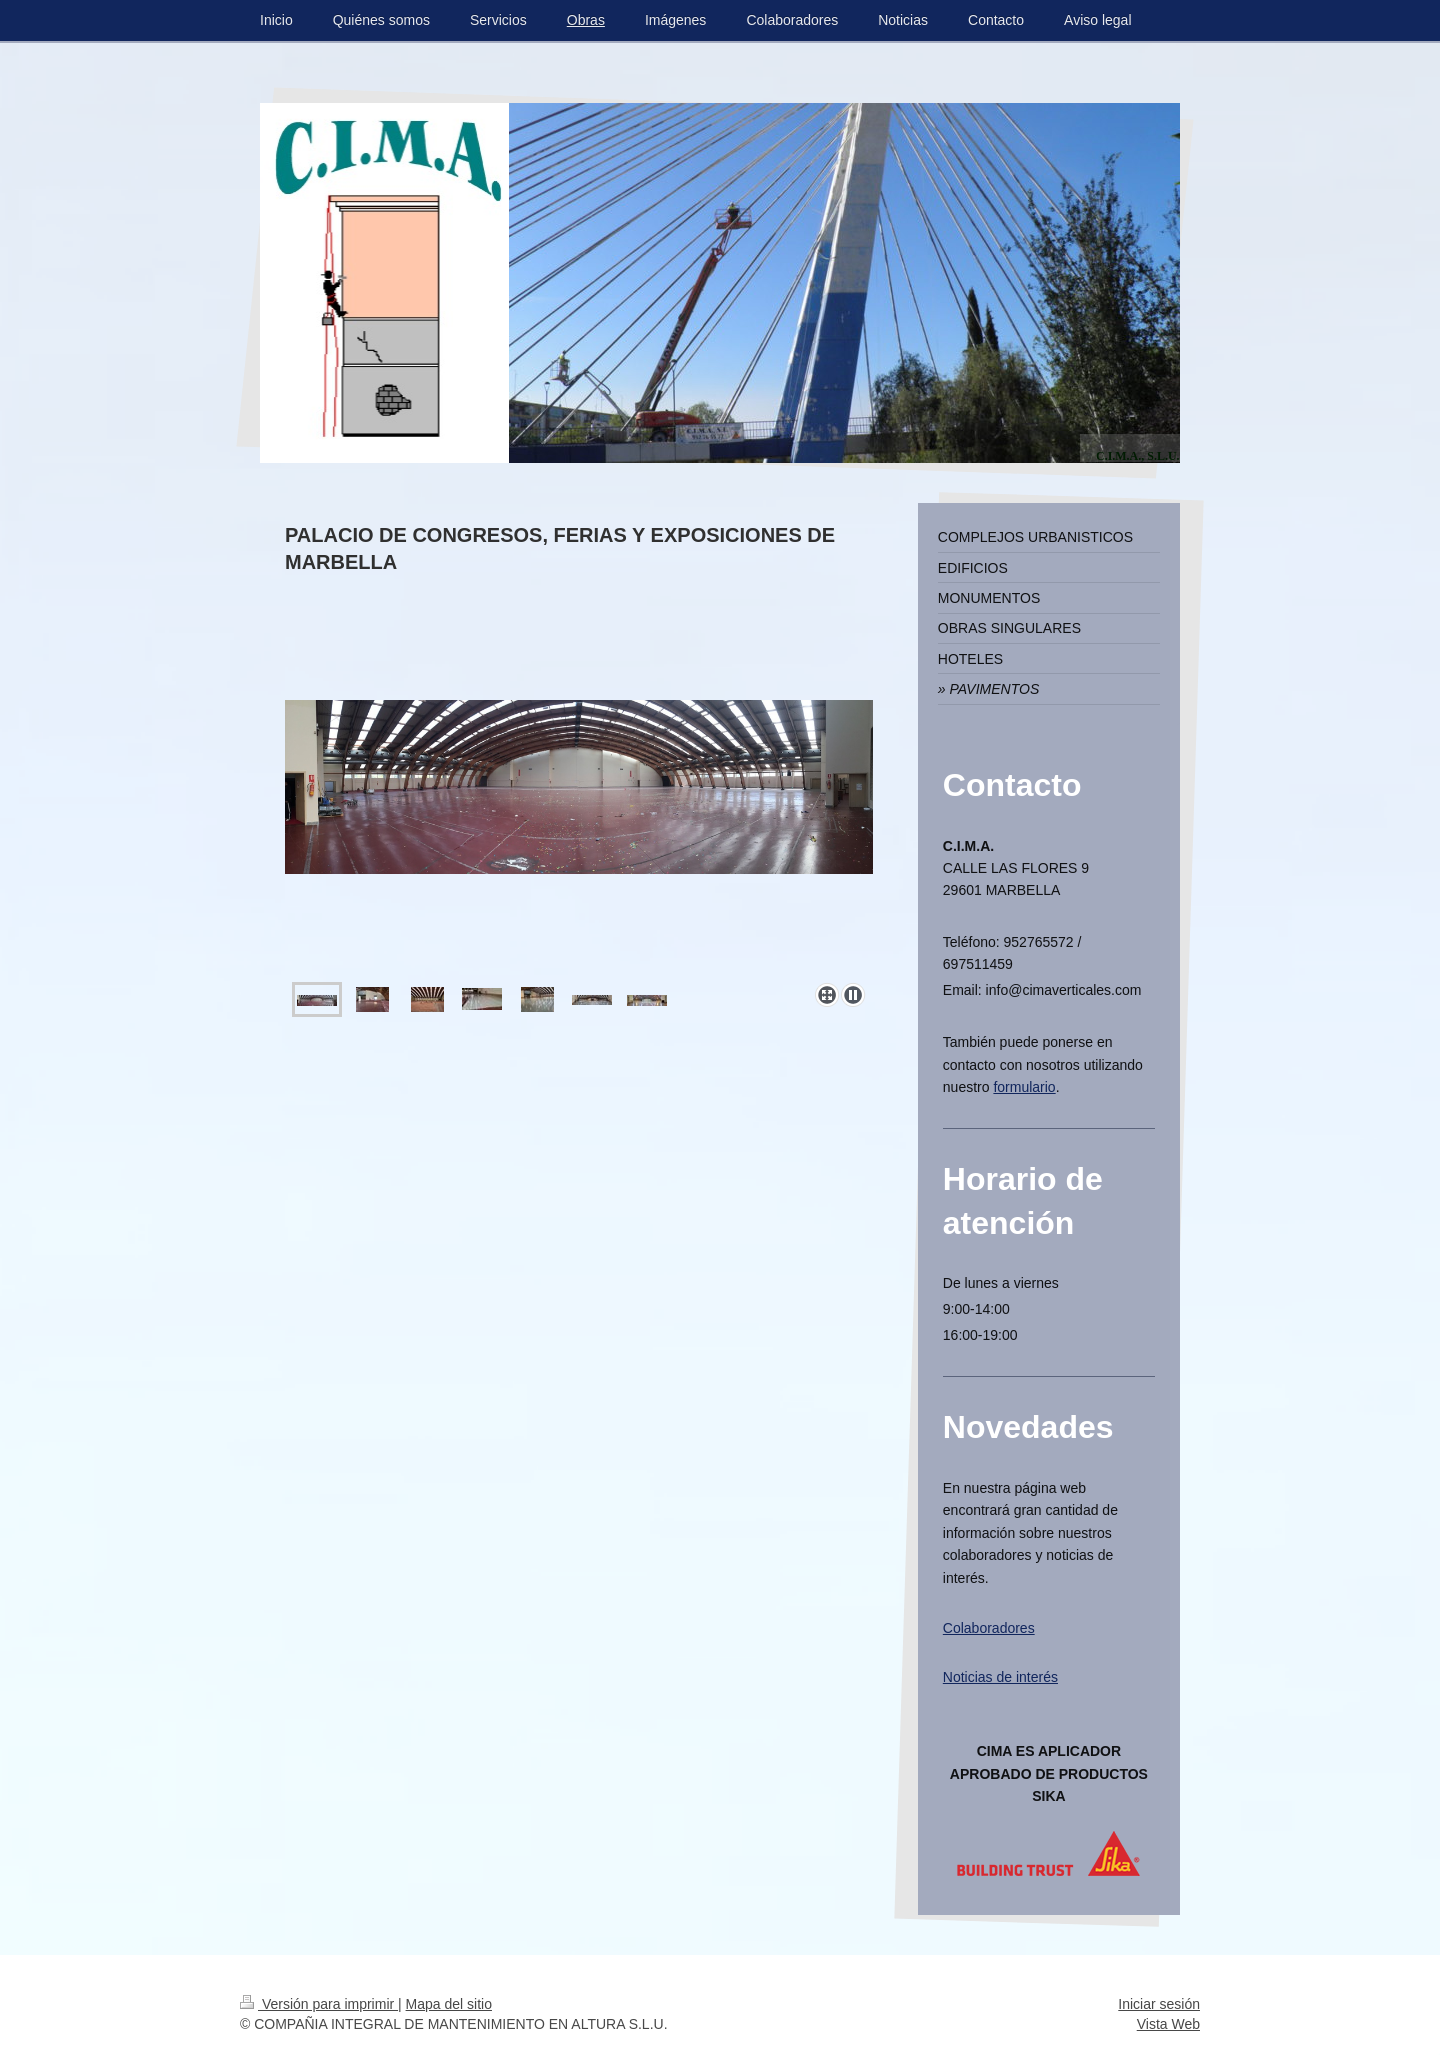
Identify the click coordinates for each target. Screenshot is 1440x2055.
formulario (1024, 1087)
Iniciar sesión (1159, 2004)
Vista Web (1168, 2024)
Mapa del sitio (449, 2004)
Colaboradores (989, 1628)
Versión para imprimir (319, 2004)
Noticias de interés (1000, 1677)
